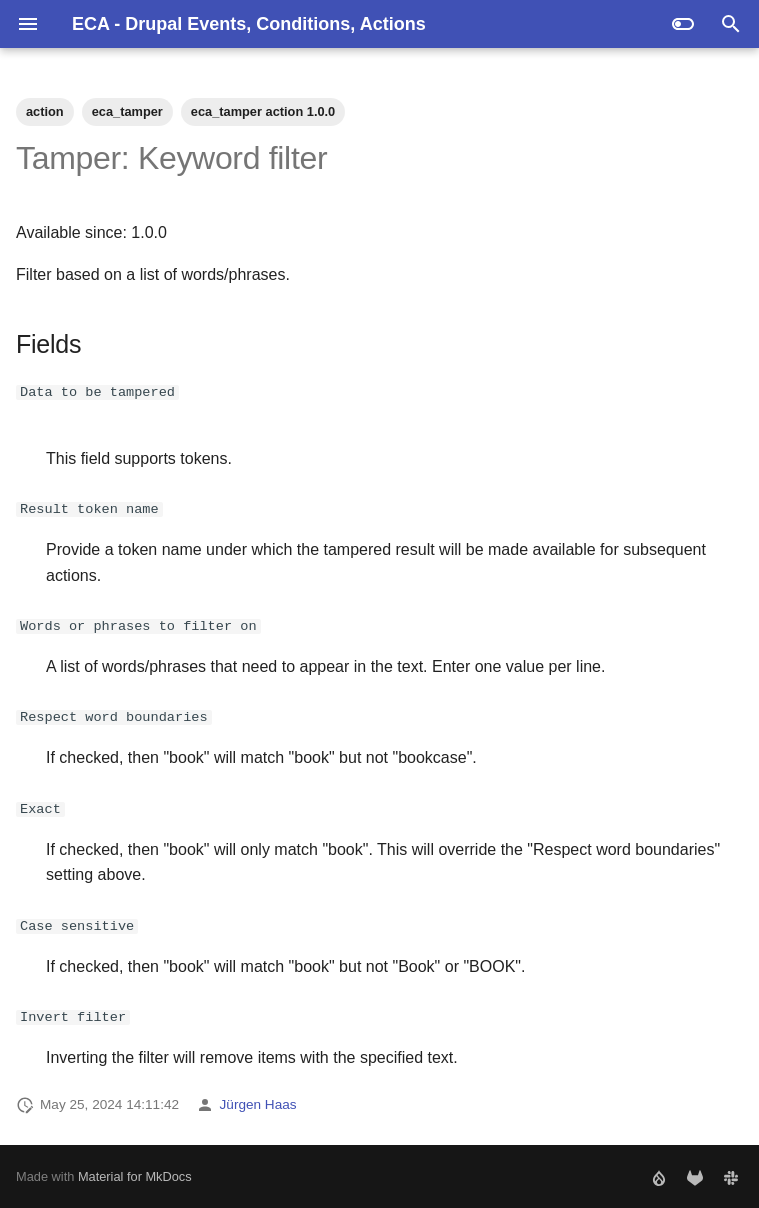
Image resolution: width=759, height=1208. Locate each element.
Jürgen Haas (258, 1103)
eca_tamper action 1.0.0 (263, 111)
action (45, 111)
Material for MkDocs (135, 1175)
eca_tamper (127, 111)
